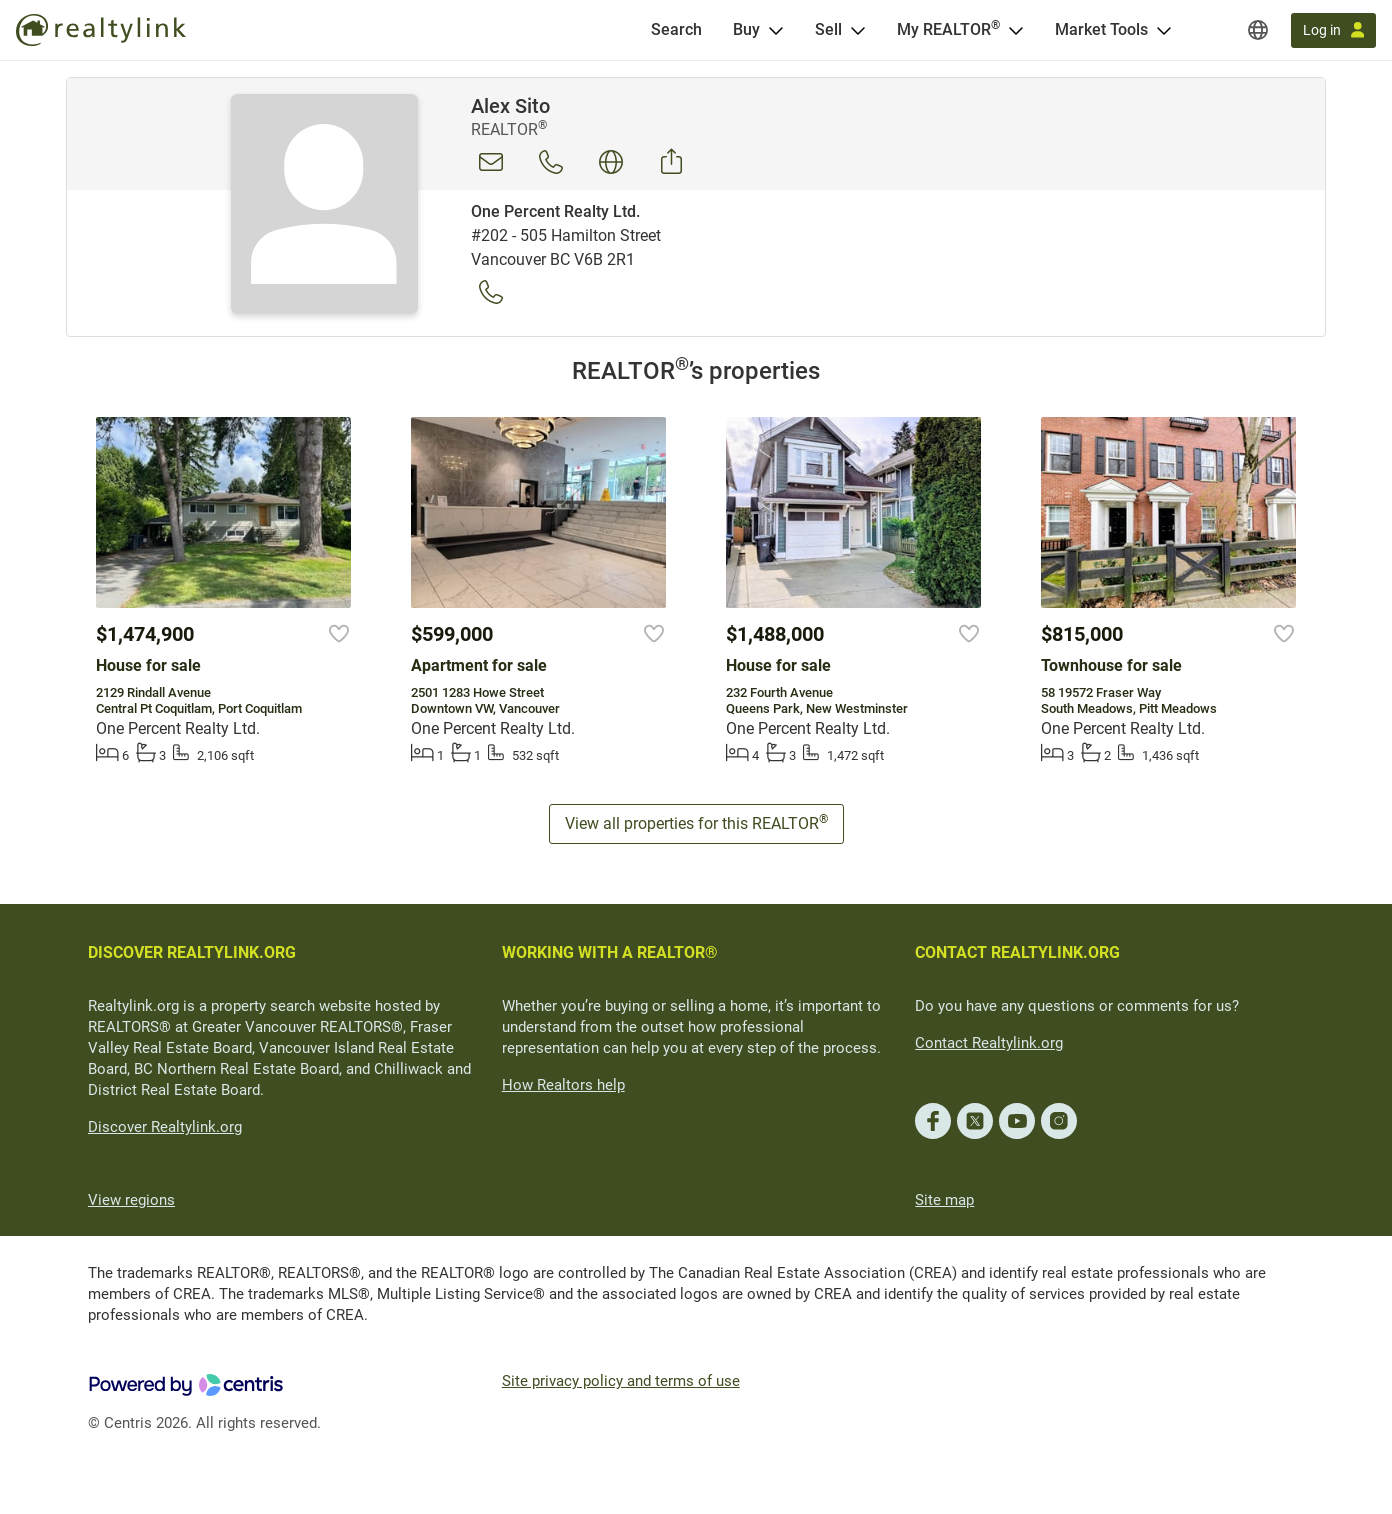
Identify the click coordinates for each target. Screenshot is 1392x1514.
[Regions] (1258, 30)
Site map (944, 1200)
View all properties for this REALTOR (696, 822)
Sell (828, 29)
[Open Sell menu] (858, 30)
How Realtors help (563, 1085)
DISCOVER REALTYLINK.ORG (192, 952)
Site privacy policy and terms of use (621, 1381)
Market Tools (1101, 29)
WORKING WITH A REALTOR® (610, 952)
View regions (131, 1200)
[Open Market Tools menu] (1164, 30)
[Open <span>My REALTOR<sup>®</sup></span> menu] (1016, 30)
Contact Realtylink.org (989, 1043)
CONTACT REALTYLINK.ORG (1017, 952)
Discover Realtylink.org (165, 1127)
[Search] (676, 30)
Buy (746, 29)
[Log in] (1333, 30)
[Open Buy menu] (776, 30)
